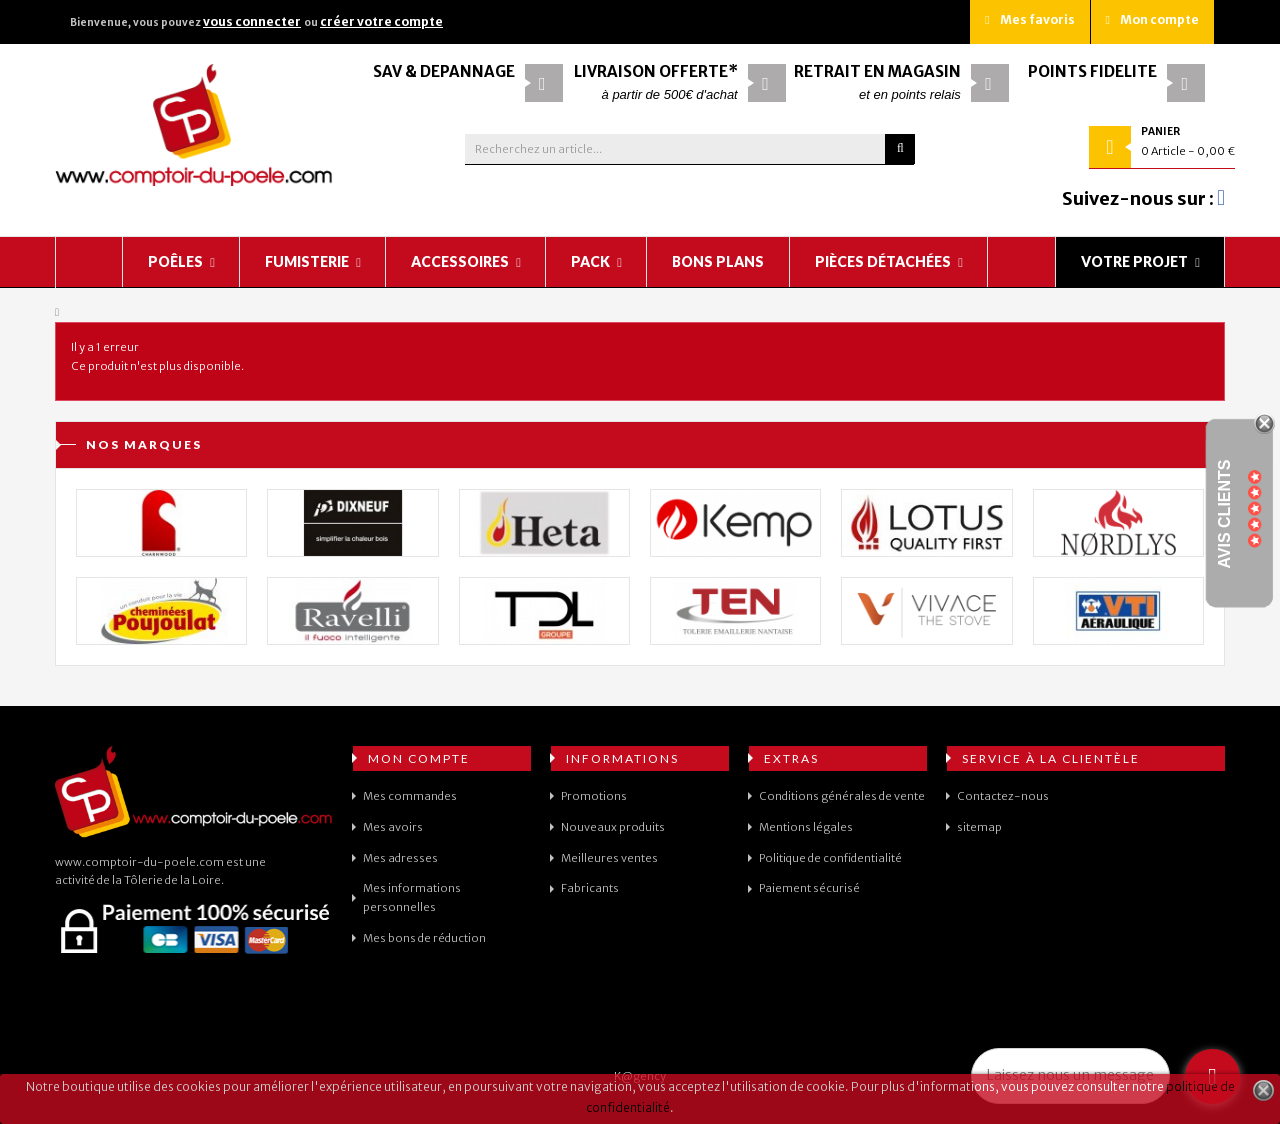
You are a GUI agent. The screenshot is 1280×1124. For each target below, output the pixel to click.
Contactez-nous (1003, 796)
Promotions (594, 796)
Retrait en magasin (877, 71)
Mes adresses (400, 858)
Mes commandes (410, 796)
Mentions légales (806, 827)
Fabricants (590, 888)
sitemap (979, 827)
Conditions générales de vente (842, 796)
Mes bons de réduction (424, 938)
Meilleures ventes (609, 858)
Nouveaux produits (613, 827)
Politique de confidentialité (830, 858)
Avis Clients (1224, 514)
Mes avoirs (393, 827)
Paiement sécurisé (809, 888)
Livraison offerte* (656, 71)
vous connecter (252, 21)
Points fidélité (1092, 71)
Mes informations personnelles (412, 897)
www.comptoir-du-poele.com (139, 862)
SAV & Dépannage (444, 71)
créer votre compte (381, 21)
